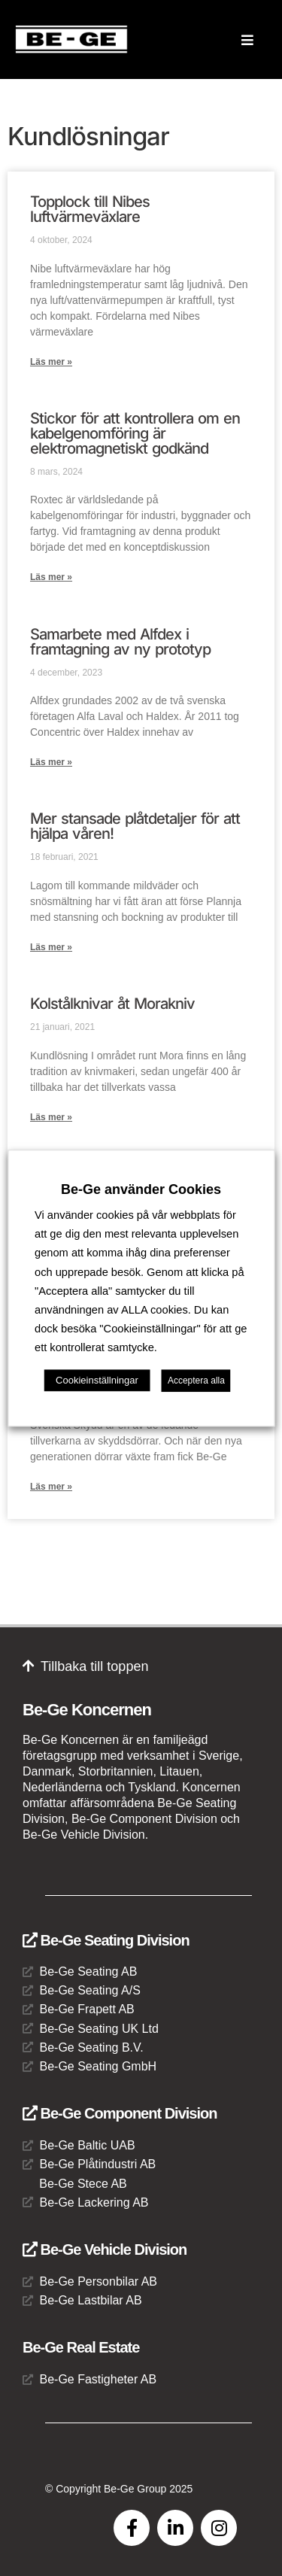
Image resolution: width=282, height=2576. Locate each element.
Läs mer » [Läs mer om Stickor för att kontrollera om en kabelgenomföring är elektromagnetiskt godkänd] (51, 577)
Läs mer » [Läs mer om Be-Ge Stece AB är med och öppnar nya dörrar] (51, 1486)
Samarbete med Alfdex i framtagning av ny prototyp (120, 641)
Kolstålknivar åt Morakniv (112, 1004)
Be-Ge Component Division (120, 2113)
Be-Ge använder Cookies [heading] (141, 1189)
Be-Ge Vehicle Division (104, 2249)
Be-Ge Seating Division (106, 1940)
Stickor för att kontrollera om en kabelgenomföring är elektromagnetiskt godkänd (135, 433)
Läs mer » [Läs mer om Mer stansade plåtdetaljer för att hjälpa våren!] (51, 947)
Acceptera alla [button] (196, 1380)
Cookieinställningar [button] (97, 1380)
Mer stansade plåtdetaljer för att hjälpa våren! (135, 826)
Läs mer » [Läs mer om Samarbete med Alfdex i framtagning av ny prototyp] (51, 762)
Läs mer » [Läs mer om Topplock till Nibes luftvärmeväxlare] (51, 362)
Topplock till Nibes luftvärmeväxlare (90, 209)
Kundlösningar (88, 136)
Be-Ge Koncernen (87, 1709)
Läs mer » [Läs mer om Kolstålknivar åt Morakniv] (51, 1117)
